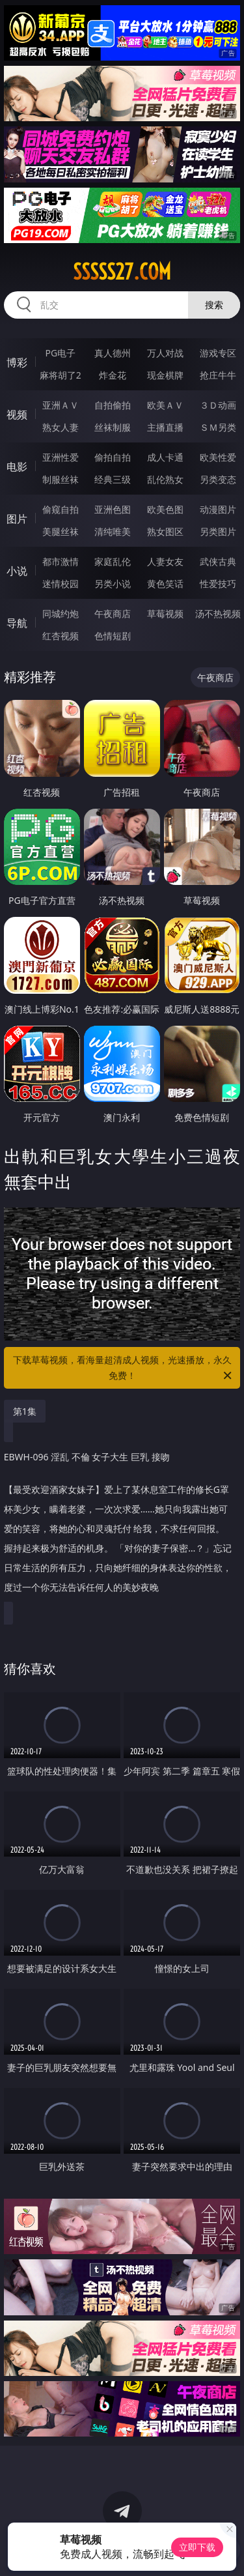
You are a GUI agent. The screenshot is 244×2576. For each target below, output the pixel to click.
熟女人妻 (60, 427)
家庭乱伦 (112, 561)
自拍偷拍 (112, 405)
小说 (17, 571)
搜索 (214, 304)
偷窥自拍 (60, 509)
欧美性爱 (218, 457)
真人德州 (112, 353)
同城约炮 (60, 613)
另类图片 (218, 531)
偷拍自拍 (112, 457)
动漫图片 (218, 509)
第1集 (24, 1411)
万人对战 (165, 353)
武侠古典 (218, 561)
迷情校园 (60, 583)
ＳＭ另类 (218, 427)
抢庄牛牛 (218, 375)
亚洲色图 (112, 509)
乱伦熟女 (165, 479)
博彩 (17, 362)
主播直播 (165, 427)
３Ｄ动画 (218, 405)
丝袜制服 (112, 427)
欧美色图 (165, 509)
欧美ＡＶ (165, 405)
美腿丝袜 (60, 531)
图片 (17, 519)
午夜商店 (112, 613)
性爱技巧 (218, 583)
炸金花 (112, 375)
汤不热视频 (218, 613)
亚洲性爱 (60, 457)
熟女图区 (165, 531)
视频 (17, 414)
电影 (17, 466)
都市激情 (60, 561)
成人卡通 (165, 457)
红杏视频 (60, 636)
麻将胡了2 (60, 375)
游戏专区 (218, 353)
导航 (17, 623)
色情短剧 (112, 636)
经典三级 (112, 479)
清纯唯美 (112, 531)
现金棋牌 (165, 375)
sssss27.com (122, 272)
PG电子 (60, 353)
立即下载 (197, 2547)
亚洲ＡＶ (60, 405)
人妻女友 (165, 561)
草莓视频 (165, 613)
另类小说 (112, 583)
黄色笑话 (165, 583)
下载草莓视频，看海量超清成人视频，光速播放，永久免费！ (123, 1368)
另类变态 (218, 479)
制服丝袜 (60, 479)
